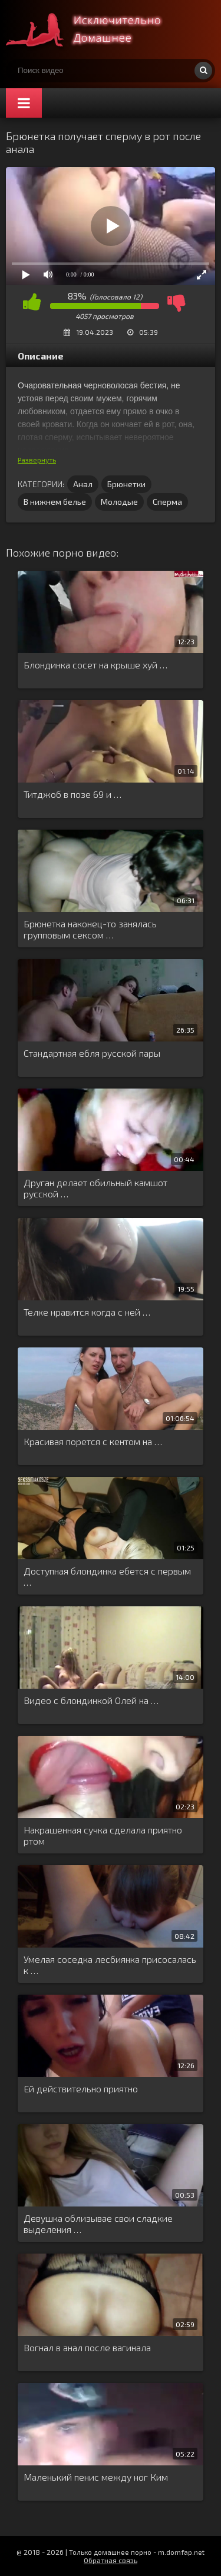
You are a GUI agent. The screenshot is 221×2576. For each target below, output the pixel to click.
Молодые (119, 502)
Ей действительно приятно (81, 2088)
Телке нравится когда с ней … (87, 1311)
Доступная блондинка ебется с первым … (107, 1576)
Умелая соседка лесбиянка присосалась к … (110, 1964)
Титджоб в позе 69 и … (72, 794)
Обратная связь (110, 2560)
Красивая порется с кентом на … (93, 1441)
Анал (83, 484)
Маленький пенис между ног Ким (96, 2476)
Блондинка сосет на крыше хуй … (95, 664)
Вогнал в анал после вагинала (87, 2347)
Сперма (167, 502)
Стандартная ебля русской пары (92, 1053)
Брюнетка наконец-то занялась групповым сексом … (90, 929)
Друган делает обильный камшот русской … (95, 1188)
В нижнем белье (55, 502)
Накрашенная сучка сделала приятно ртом (103, 1835)
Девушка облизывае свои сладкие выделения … (98, 2223)
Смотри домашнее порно (94, 29)
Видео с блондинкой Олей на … (91, 1700)
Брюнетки (126, 484)
